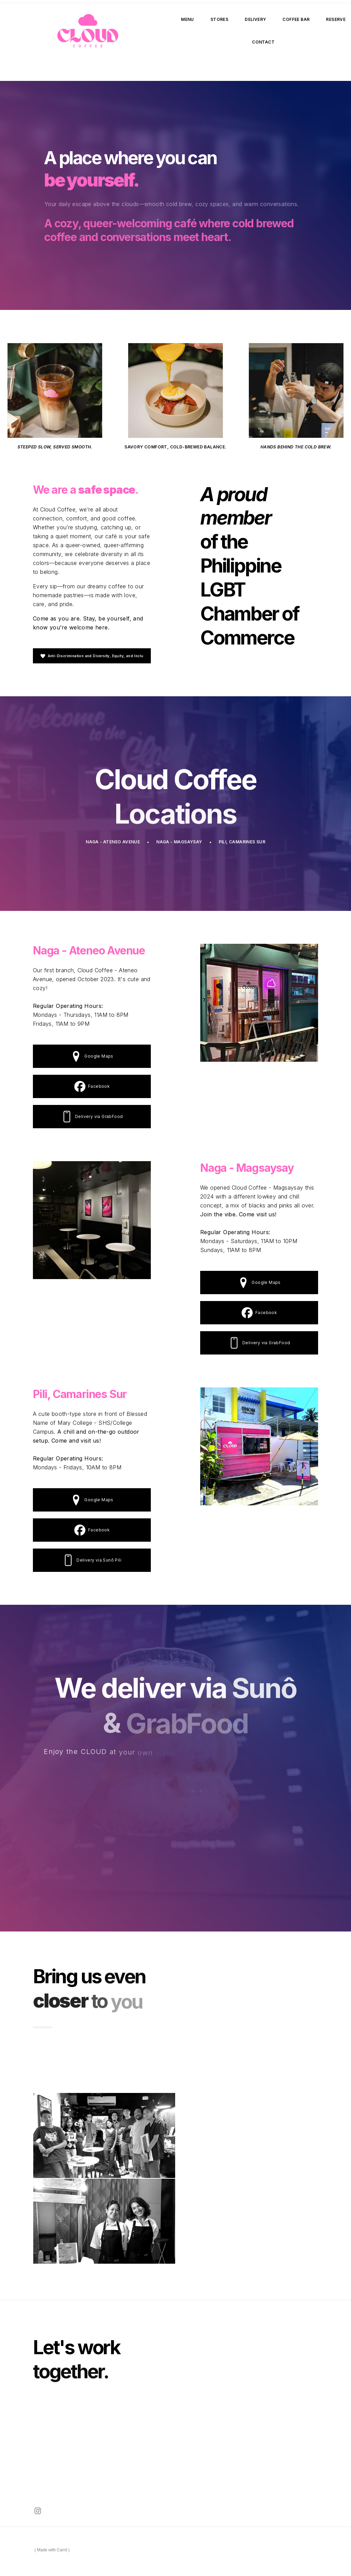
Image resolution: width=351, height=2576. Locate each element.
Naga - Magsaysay (179, 841)
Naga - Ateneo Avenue (113, 841)
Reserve (336, 19)
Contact (263, 42)
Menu (187, 19)
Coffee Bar (296, 19)
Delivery (255, 19)
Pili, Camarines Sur (242, 841)
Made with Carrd (52, 2550)
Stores (219, 19)
